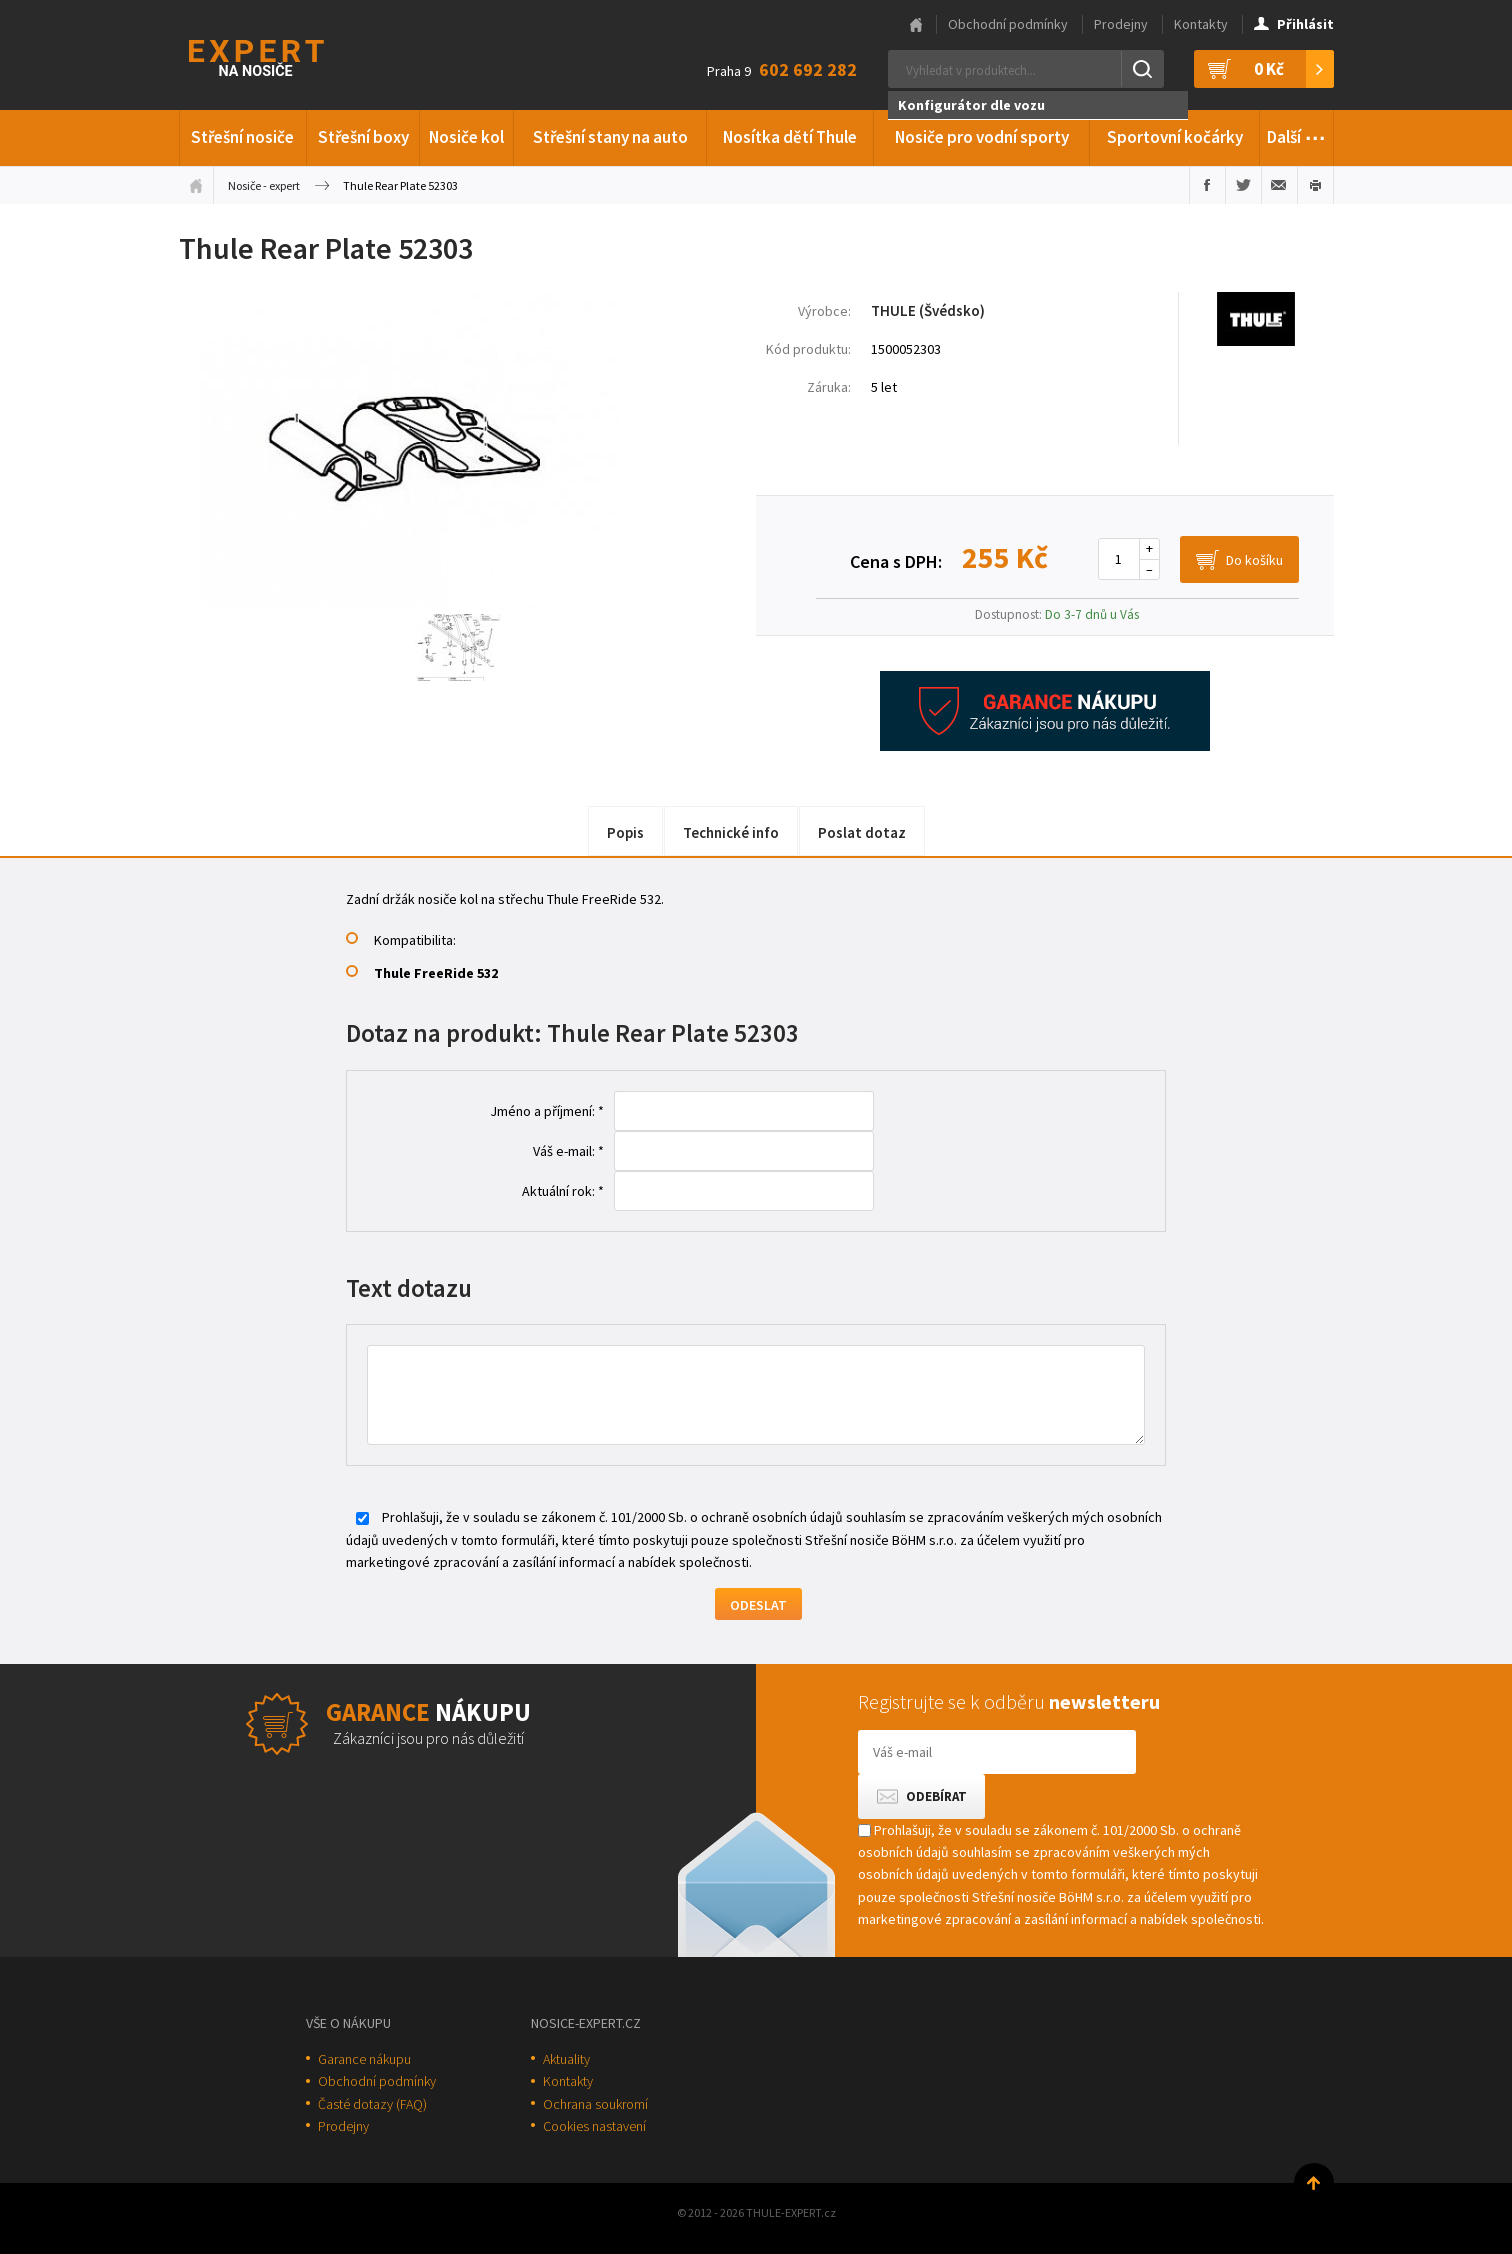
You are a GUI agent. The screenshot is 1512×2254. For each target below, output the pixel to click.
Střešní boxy (363, 137)
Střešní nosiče (242, 137)
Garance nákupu (364, 2059)
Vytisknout (1315, 185)
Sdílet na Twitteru (1243, 185)
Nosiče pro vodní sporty (982, 137)
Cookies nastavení (594, 2126)
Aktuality (566, 2059)
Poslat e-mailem (1279, 185)
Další (1296, 134)
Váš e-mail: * (568, 1151)
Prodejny (1121, 24)
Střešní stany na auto (610, 137)
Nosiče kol (466, 137)
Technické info (731, 832)
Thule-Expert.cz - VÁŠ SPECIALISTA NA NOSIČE (282, 55)
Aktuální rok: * (563, 1191)
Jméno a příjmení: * (547, 1111)
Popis (625, 832)
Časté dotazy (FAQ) (372, 2104)
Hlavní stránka (916, 25)
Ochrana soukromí (595, 2104)
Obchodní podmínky (1008, 24)
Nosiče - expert (264, 185)
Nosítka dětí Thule (790, 137)
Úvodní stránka (196, 185)
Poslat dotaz (862, 832)
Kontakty (1201, 24)
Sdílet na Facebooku (1207, 185)
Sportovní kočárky (1175, 137)
